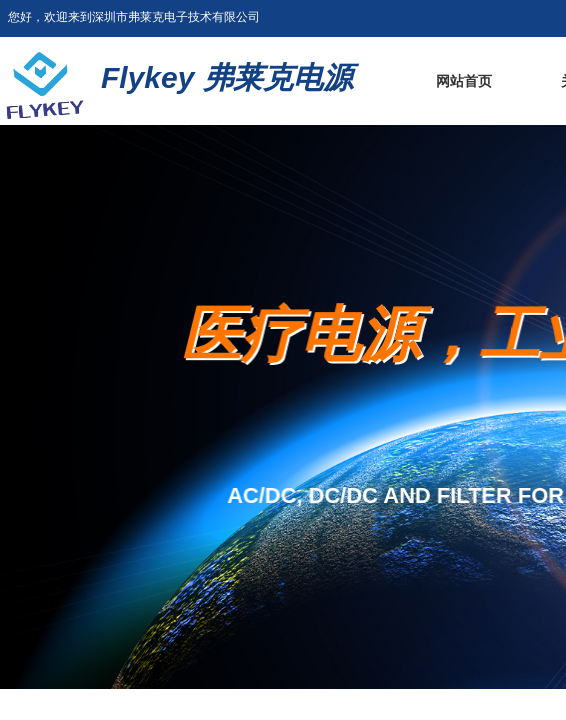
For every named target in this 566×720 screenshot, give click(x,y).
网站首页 (464, 81)
